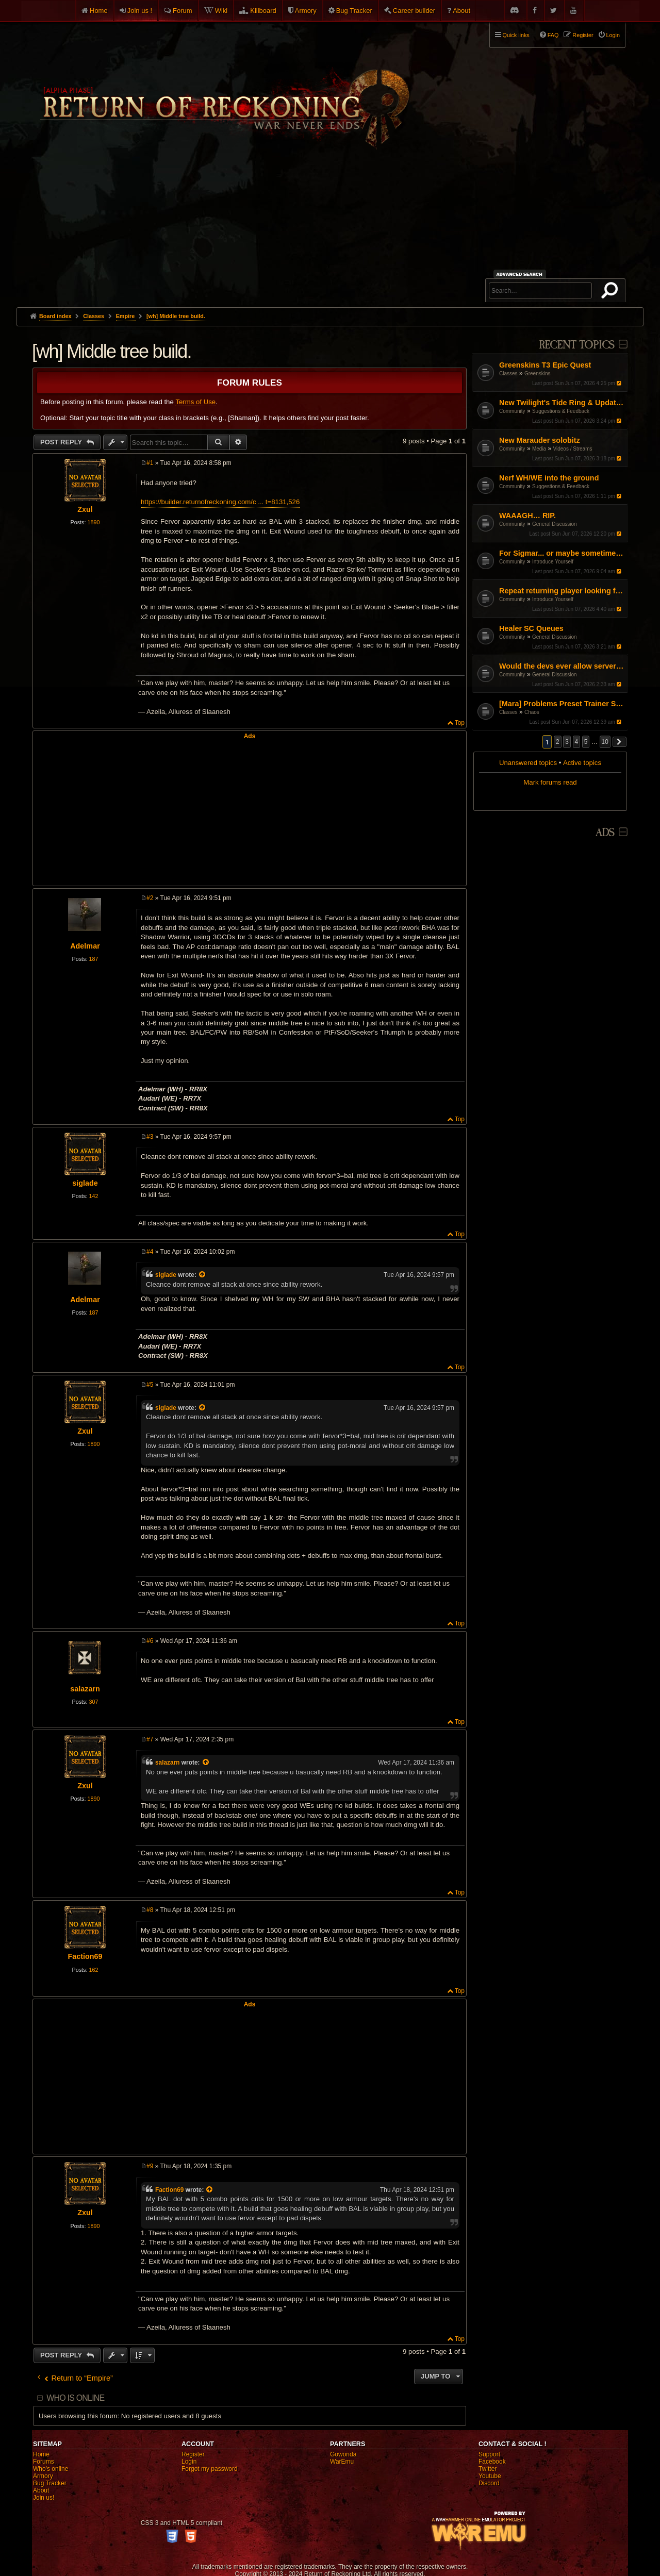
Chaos (531, 712)
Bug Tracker (354, 10)
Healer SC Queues (531, 628)
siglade (85, 1183)
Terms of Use (195, 402)
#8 (149, 1910)
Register (193, 2454)
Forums (43, 2461)
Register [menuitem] (582, 35)
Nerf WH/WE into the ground (549, 478)
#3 (149, 1136)
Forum (182, 10)
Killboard (263, 10)
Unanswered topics (528, 763)
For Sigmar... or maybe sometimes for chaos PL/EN (562, 553)
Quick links (516, 35)
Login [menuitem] (613, 35)
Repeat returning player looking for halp (562, 591)
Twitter (487, 2468)
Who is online (75, 2398)
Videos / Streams (572, 449)
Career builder (414, 10)
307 (93, 1702)
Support (489, 2454)
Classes (508, 373)
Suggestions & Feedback (560, 411)
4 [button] (577, 741)
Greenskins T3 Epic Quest (545, 365)
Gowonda (343, 2454)
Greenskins (537, 373)
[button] (620, 742)
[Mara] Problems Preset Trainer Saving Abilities (562, 704)
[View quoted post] (202, 1274)
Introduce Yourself (552, 561)
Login (189, 2461)
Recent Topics (577, 345)
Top (460, 722)
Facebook (492, 2461)
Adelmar (85, 946)
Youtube (489, 2476)
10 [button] (605, 741)
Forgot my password (210, 2468)
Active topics (582, 763)
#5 (149, 1384)
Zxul (85, 509)
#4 (149, 1251)
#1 (149, 463)
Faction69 (85, 1956)
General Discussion (554, 524)
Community (512, 411)
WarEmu (342, 2461)
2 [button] (557, 741)
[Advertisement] (330, 230)
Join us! (43, 2497)
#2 (149, 898)
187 (93, 959)
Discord (489, 2483)
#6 (149, 1640)
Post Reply (62, 442)
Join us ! (139, 10)
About (461, 10)
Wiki (221, 10)
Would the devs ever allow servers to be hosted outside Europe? (562, 666)
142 (93, 1196)
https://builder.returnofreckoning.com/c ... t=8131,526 (220, 502)
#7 (149, 1739)
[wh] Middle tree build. (175, 316)
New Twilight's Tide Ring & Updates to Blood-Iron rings (562, 402)
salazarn (85, 1689)
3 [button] (567, 741)
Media (539, 449)
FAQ (553, 35)
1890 (93, 522)
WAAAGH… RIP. (527, 515)
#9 (149, 2166)
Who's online (50, 2468)
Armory (306, 10)
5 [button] (586, 741)
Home (99, 10)
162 (93, 1970)
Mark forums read (549, 782)
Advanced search (521, 274)
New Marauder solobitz (539, 440)
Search (611, 292)
